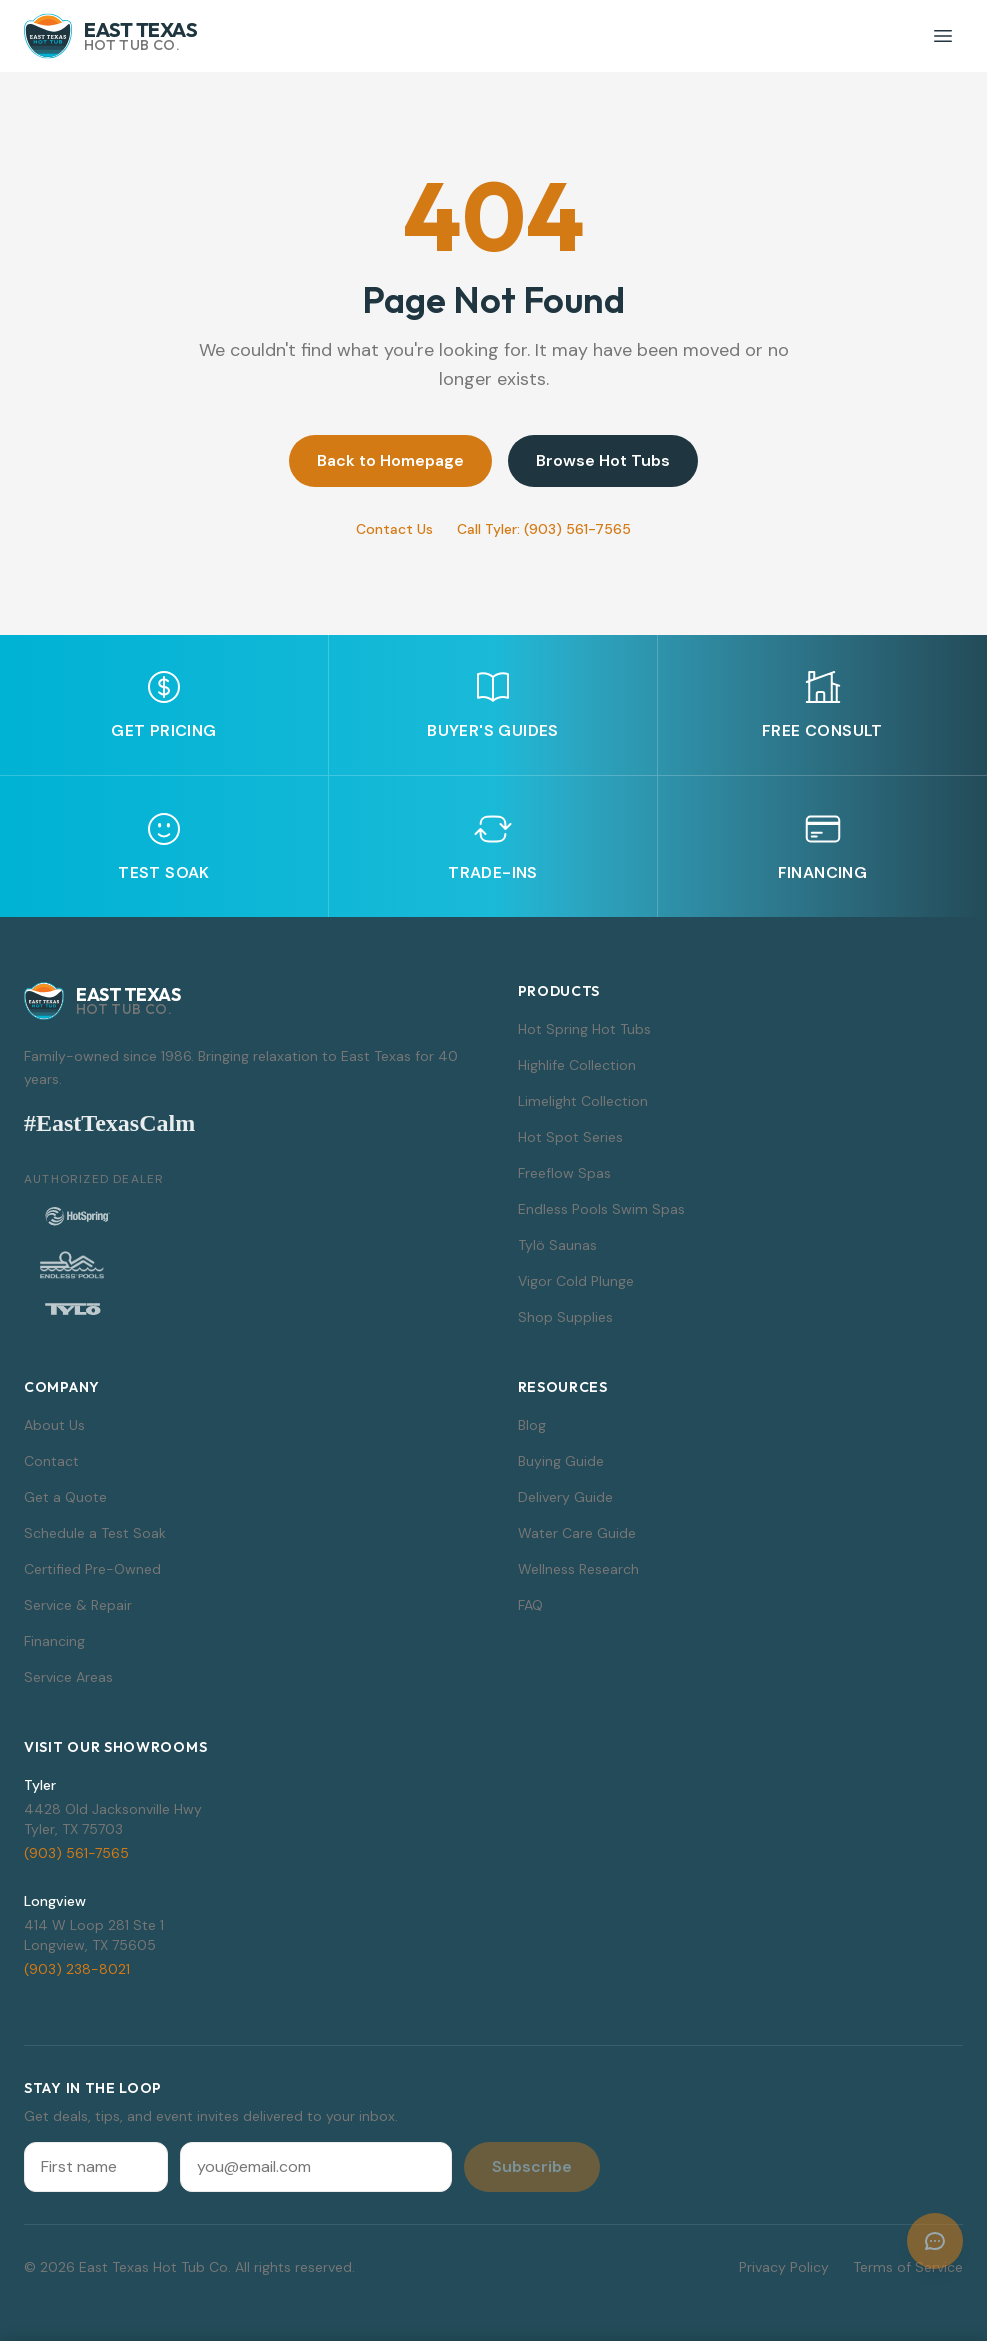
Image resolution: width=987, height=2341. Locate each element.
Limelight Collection (583, 1101)
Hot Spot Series (570, 1137)
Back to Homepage (390, 460)
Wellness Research (578, 1569)
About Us (54, 1425)
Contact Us (394, 529)
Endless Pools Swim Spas (601, 1209)
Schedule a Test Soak (95, 1533)
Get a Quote (65, 1497)
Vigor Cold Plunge (576, 1281)
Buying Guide (561, 1461)
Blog (532, 1425)
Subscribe (532, 2166)
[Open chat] (935, 2241)
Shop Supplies (565, 1317)
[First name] (96, 2167)
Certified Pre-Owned (92, 1569)
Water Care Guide (577, 1533)
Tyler (40, 1785)
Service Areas (68, 1677)
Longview (55, 1901)
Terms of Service (908, 2267)
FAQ (530, 1605)
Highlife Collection (577, 1065)
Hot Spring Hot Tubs (584, 1029)
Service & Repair (78, 1605)
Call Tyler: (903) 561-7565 (544, 529)
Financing (54, 1641)
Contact (51, 1461)
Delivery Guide (565, 1497)
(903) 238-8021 (77, 1969)
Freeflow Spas (564, 1173)
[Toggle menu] (943, 36)
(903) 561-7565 (76, 1853)
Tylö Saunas (557, 1245)
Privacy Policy (784, 2267)
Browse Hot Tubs (603, 460)
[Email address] (316, 2167)
